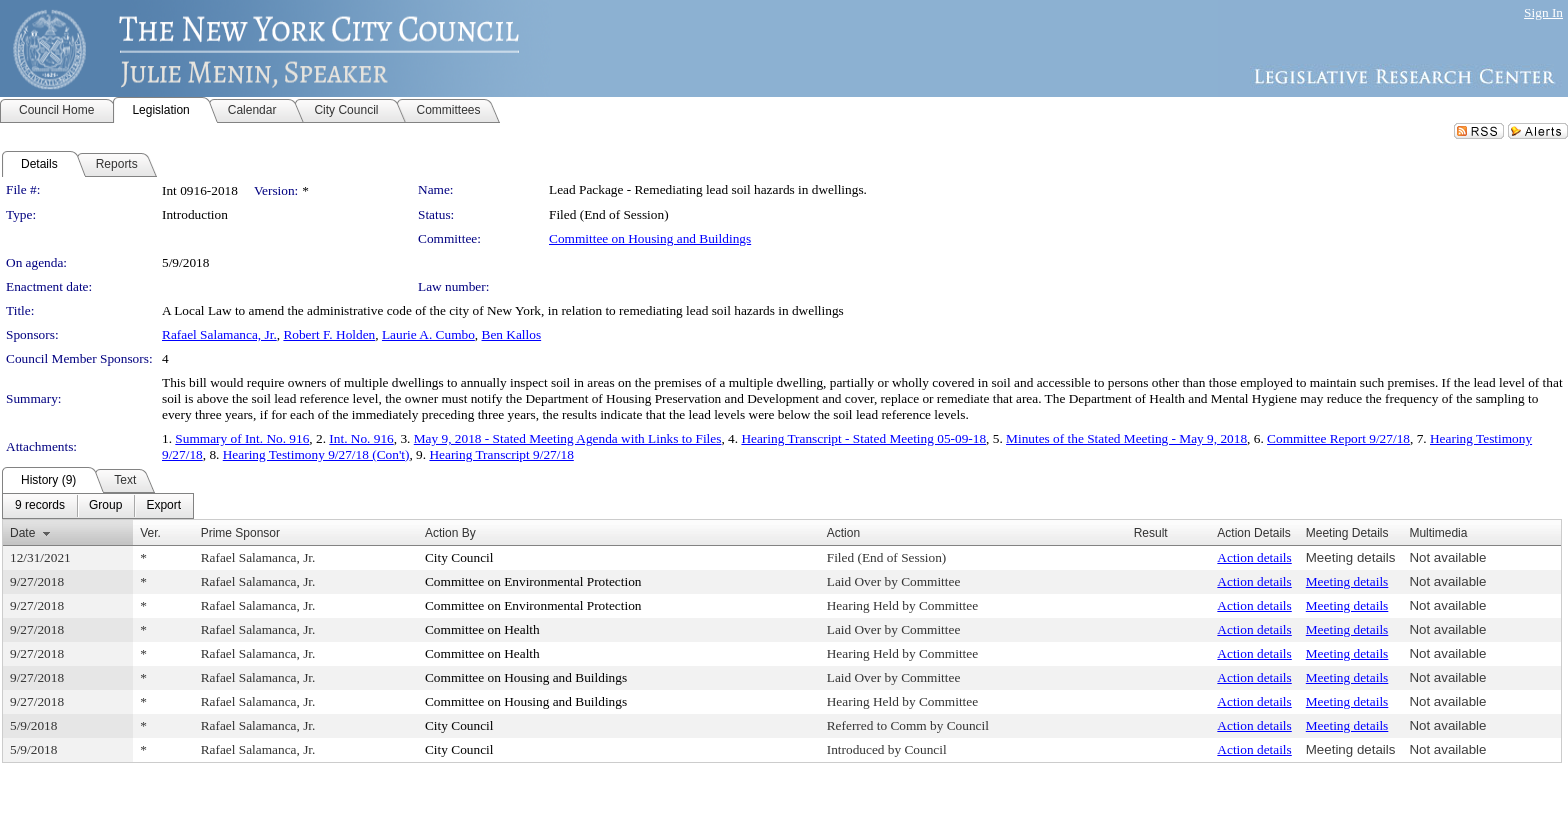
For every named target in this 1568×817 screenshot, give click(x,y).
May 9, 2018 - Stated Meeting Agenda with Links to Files (568, 438)
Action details (1254, 557)
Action (843, 533)
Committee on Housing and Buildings (650, 238)
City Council (459, 557)
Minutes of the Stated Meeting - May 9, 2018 (1126, 438)
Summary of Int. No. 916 (242, 438)
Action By (450, 533)
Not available (1447, 557)
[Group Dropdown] (105, 506)
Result (1151, 533)
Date (22, 533)
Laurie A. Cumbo (428, 334)
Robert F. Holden (329, 334)
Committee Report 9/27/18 (1338, 438)
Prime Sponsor (240, 533)
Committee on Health (482, 629)
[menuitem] (40, 506)
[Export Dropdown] (163, 506)
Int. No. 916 (361, 438)
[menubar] (98, 506)
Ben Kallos (512, 334)
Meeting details (1351, 557)
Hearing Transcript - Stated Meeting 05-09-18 (863, 438)
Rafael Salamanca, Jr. (219, 334)
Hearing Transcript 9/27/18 (501, 454)
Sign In (1543, 12)
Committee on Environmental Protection (533, 581)
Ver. (150, 533)
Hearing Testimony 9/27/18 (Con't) (316, 454)
